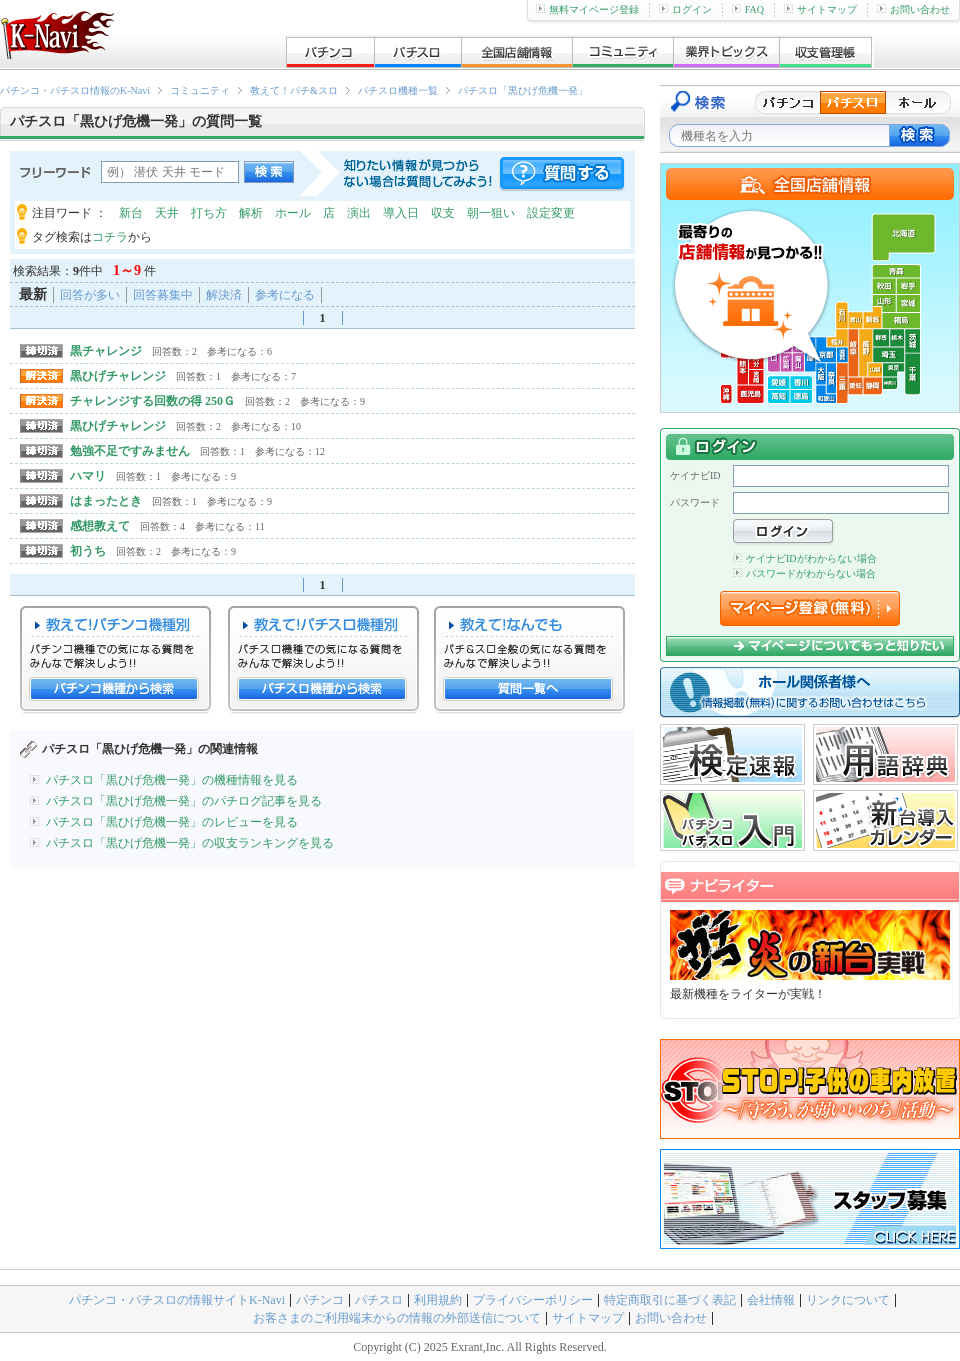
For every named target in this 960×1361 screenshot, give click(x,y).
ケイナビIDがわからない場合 (805, 558)
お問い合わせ (913, 9)
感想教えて (100, 526)
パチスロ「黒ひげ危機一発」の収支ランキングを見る (190, 843)
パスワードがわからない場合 (804, 573)
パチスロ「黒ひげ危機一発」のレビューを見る (172, 822)
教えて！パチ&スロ (294, 90)
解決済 (224, 295)
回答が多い (90, 295)
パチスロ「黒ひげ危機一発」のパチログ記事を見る (184, 801)
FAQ (748, 9)
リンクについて (848, 1300)
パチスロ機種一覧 (398, 90)
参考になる (285, 295)
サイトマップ (820, 9)
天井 (167, 213)
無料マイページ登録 (587, 9)
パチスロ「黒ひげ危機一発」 (523, 90)
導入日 (401, 213)
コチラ (110, 237)
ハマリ (88, 476)
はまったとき (106, 501)
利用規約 (438, 1300)
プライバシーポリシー (533, 1300)
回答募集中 (163, 295)
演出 (359, 213)
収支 (443, 213)
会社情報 (771, 1300)
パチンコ (320, 1300)
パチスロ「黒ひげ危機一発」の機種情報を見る (172, 780)
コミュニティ (200, 90)
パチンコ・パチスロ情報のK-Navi (75, 90)
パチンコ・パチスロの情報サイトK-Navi (177, 1300)
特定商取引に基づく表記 (670, 1300)
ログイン (685, 9)
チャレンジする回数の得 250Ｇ (152, 401)
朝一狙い (491, 213)
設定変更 (551, 213)
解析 (251, 213)
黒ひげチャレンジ (118, 376)
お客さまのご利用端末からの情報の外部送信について (397, 1318)
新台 (131, 213)
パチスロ (379, 1300)
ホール (293, 213)
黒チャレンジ (106, 351)
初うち (88, 551)
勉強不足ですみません (130, 451)
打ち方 (209, 213)
